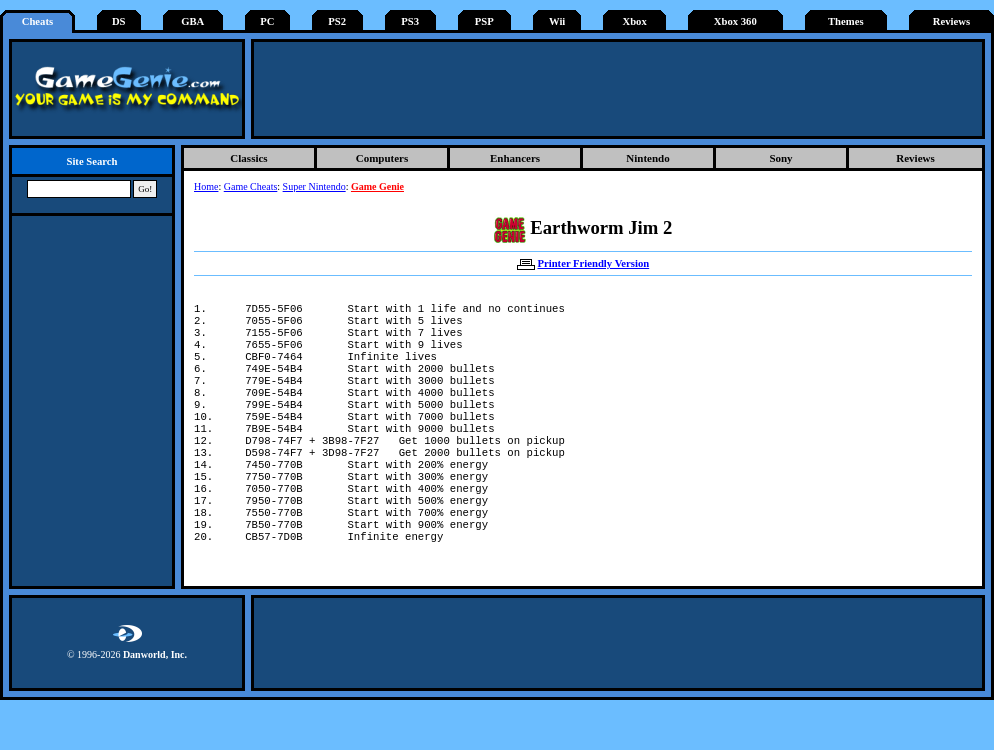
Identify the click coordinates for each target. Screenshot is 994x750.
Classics (248, 158)
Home (206, 186)
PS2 (337, 21)
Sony (780, 158)
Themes (846, 21)
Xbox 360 (735, 21)
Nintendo (647, 158)
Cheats (37, 21)
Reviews (951, 21)
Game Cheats (251, 186)
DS (119, 21)
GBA (192, 21)
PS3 (410, 21)
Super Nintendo (314, 186)
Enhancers (515, 158)
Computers (382, 158)
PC (267, 21)
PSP (484, 21)
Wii (557, 21)
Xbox (634, 21)
